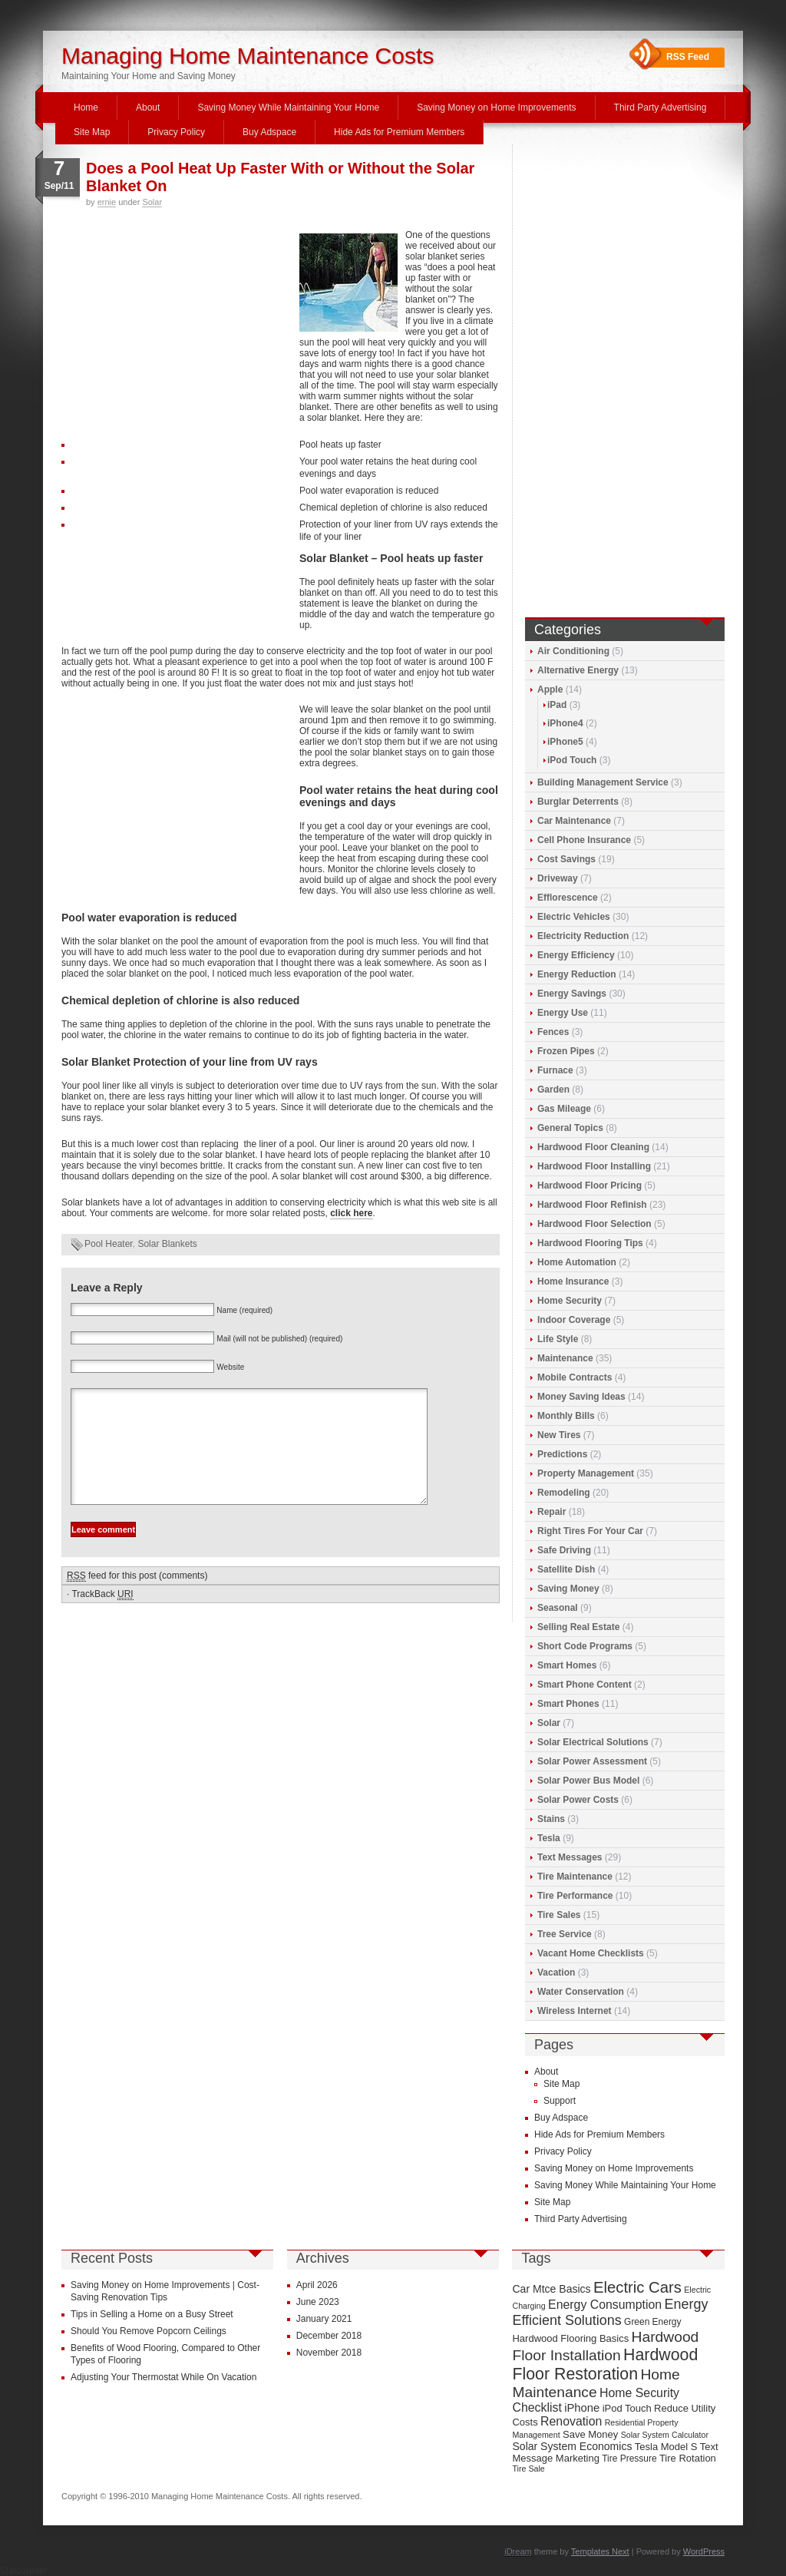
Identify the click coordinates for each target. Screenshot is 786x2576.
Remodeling (563, 1492)
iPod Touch (571, 760)
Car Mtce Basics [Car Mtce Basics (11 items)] (551, 2289)
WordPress (704, 2551)
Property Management (585, 1473)
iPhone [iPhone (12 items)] (581, 2408)
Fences (553, 1032)
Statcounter (23, 2570)
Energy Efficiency (576, 955)
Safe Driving (564, 1550)
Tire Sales (558, 1915)
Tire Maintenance (575, 1876)
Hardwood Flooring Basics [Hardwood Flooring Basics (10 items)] (570, 2338)
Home (86, 107)
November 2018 (329, 2352)
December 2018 (329, 2335)
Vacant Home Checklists (590, 1953)
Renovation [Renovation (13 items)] (571, 2421)
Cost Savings (566, 859)
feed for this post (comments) (137, 1599)
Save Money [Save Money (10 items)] (590, 2434)
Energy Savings (571, 993)
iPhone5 (565, 741)
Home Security (569, 1300)
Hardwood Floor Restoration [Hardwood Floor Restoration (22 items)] (605, 2364)
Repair (551, 1511)
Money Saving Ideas (581, 1396)
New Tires (558, 1435)
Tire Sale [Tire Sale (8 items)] (528, 2468)
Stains (551, 1819)
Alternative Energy (578, 670)
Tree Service (564, 1934)
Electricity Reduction (583, 936)
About (148, 107)
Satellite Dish (566, 1569)
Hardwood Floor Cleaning (593, 1147)
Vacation (556, 1972)
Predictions (562, 1454)
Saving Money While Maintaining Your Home (288, 107)
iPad (556, 704)
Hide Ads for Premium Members (399, 132)
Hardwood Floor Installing (594, 1166)
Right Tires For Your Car (590, 1531)
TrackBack (102, 1617)
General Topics (570, 1128)
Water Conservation (580, 1991)
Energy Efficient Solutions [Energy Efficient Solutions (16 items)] (610, 2312)
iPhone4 (565, 723)
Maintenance (565, 1358)
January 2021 (324, 2318)
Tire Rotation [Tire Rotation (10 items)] (687, 2458)
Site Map (92, 132)
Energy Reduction (576, 974)
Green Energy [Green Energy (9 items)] (652, 2321)
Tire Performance (575, 1895)
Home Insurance (573, 1281)
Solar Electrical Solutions (593, 1742)
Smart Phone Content (584, 1684)
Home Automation (576, 1262)
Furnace (555, 1070)
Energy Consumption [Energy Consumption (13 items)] (605, 2304)
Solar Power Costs (578, 1799)
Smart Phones (568, 1703)
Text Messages (570, 1857)
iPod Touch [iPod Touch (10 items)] (627, 2408)
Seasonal (557, 1607)
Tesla (548, 1838)
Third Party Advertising (660, 107)
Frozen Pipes (566, 1051)
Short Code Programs (584, 1646)
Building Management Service (603, 782)
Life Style (557, 1339)
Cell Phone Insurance (584, 840)
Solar (152, 202)
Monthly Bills (566, 1415)
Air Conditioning (573, 651)
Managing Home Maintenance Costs (247, 55)
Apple (550, 689)
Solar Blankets (166, 1243)
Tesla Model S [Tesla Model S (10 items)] (666, 2446)
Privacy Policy (176, 132)
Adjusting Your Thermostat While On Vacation (163, 2377)
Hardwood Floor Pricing (589, 1185)
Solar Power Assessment (592, 1761)
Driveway (557, 878)
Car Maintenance (574, 820)
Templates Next (600, 2551)
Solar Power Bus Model (588, 1780)
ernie (106, 202)
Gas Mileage (564, 1108)
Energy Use (562, 1012)
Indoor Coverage (573, 1319)
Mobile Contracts (574, 1377)
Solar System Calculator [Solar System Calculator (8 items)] (664, 2434)
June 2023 (317, 2302)
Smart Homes (566, 1665)
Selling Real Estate (578, 1627)
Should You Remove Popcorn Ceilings (148, 2331)
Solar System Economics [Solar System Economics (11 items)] (572, 2446)
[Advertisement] (176, 333)
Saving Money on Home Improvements (496, 107)
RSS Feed (687, 56)
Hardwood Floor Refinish (592, 1204)
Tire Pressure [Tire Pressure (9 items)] (629, 2458)
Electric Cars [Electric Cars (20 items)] (637, 2287)
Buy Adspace (269, 132)
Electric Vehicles (573, 916)
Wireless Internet (574, 2011)
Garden (553, 1089)
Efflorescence (567, 897)
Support (559, 2100)
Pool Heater (108, 1243)
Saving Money (568, 1588)
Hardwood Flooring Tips (590, 1243)
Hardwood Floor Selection (594, 1224)
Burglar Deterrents (578, 801)
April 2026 (317, 2285)
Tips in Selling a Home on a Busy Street (152, 2314)
